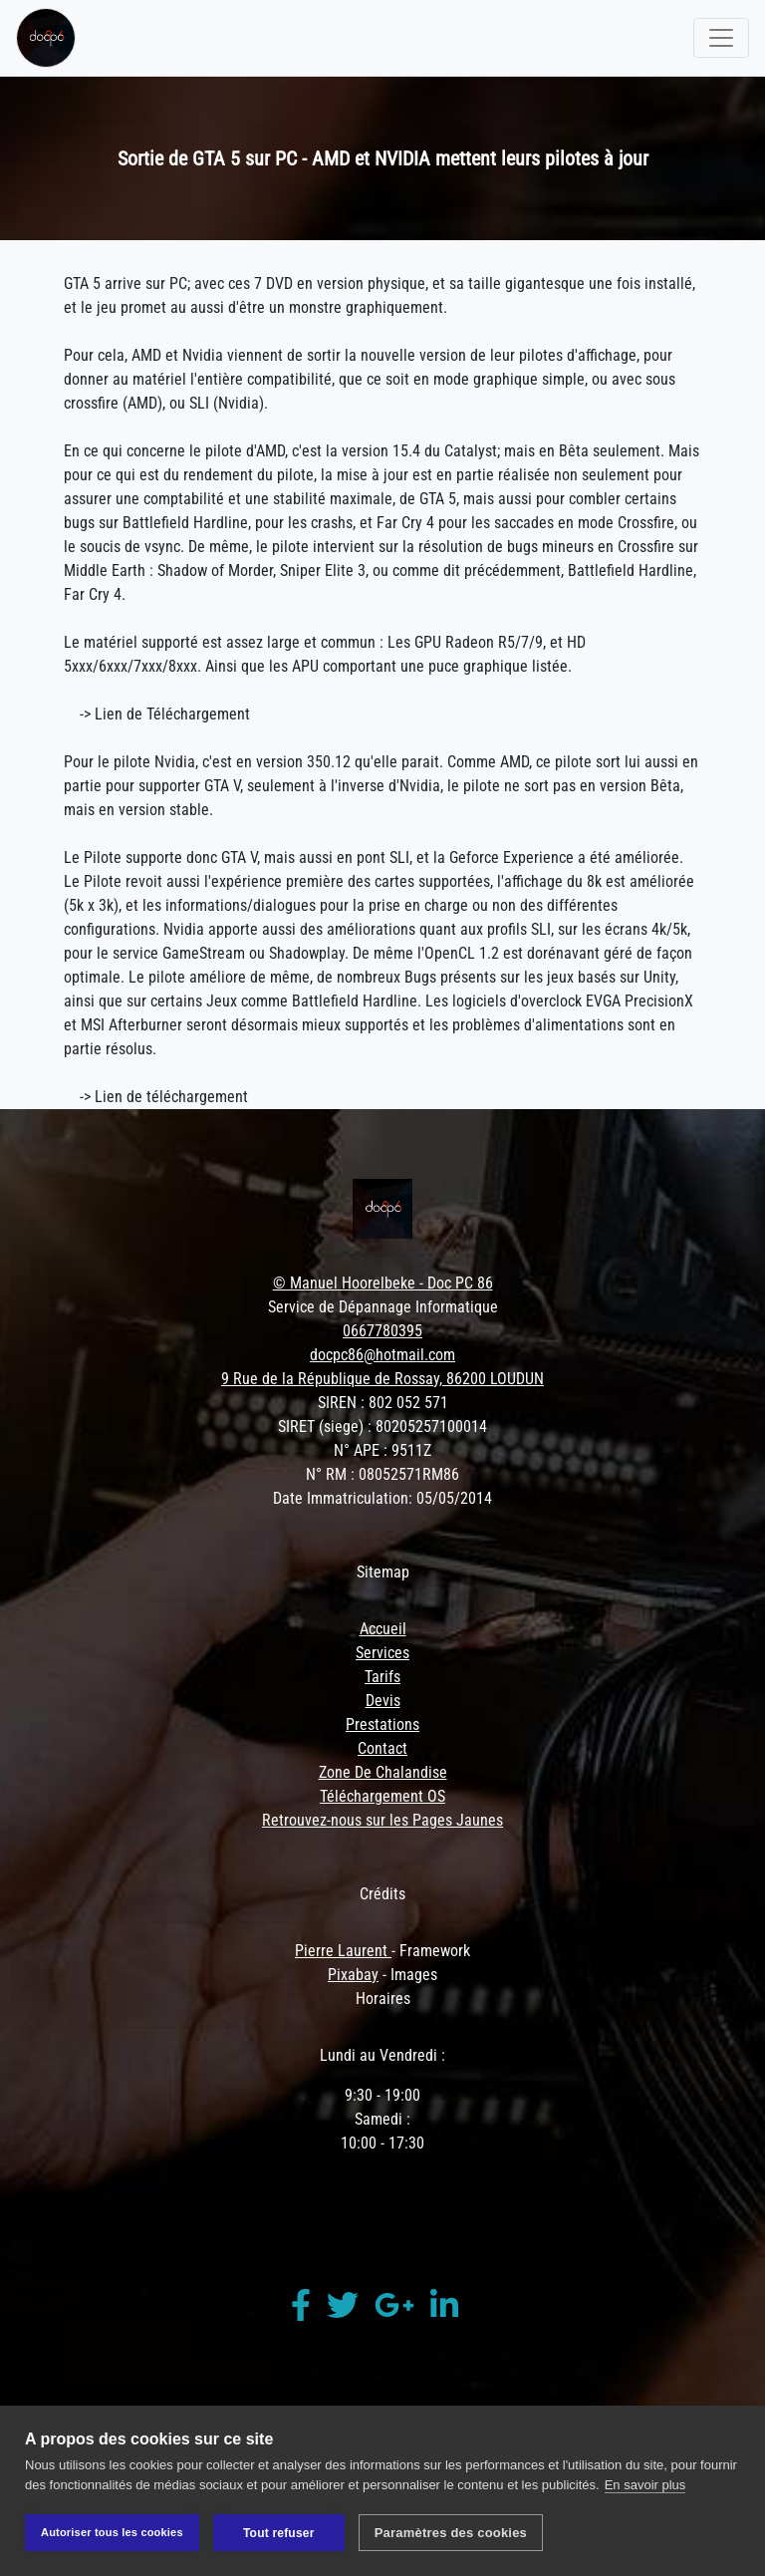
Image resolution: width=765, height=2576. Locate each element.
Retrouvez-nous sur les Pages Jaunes (382, 1820)
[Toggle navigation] (721, 38)
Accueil (383, 1628)
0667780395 (382, 1330)
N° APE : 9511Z (382, 1450)
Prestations (382, 1724)
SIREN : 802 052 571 (383, 1402)
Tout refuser (279, 2533)
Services (382, 1652)
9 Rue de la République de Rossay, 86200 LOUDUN (382, 1378)
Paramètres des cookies (451, 2532)
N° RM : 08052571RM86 (382, 1474)
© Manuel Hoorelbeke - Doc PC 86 (383, 1283)
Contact (382, 1748)
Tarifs (382, 1676)
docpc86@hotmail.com (382, 1354)
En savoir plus (645, 2484)
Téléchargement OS (382, 1796)
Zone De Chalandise (383, 1772)
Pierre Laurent (343, 1950)
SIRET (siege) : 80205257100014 (382, 1426)
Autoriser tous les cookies (112, 2532)
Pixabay (353, 1974)
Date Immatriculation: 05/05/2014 (382, 1498)
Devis (383, 1700)
